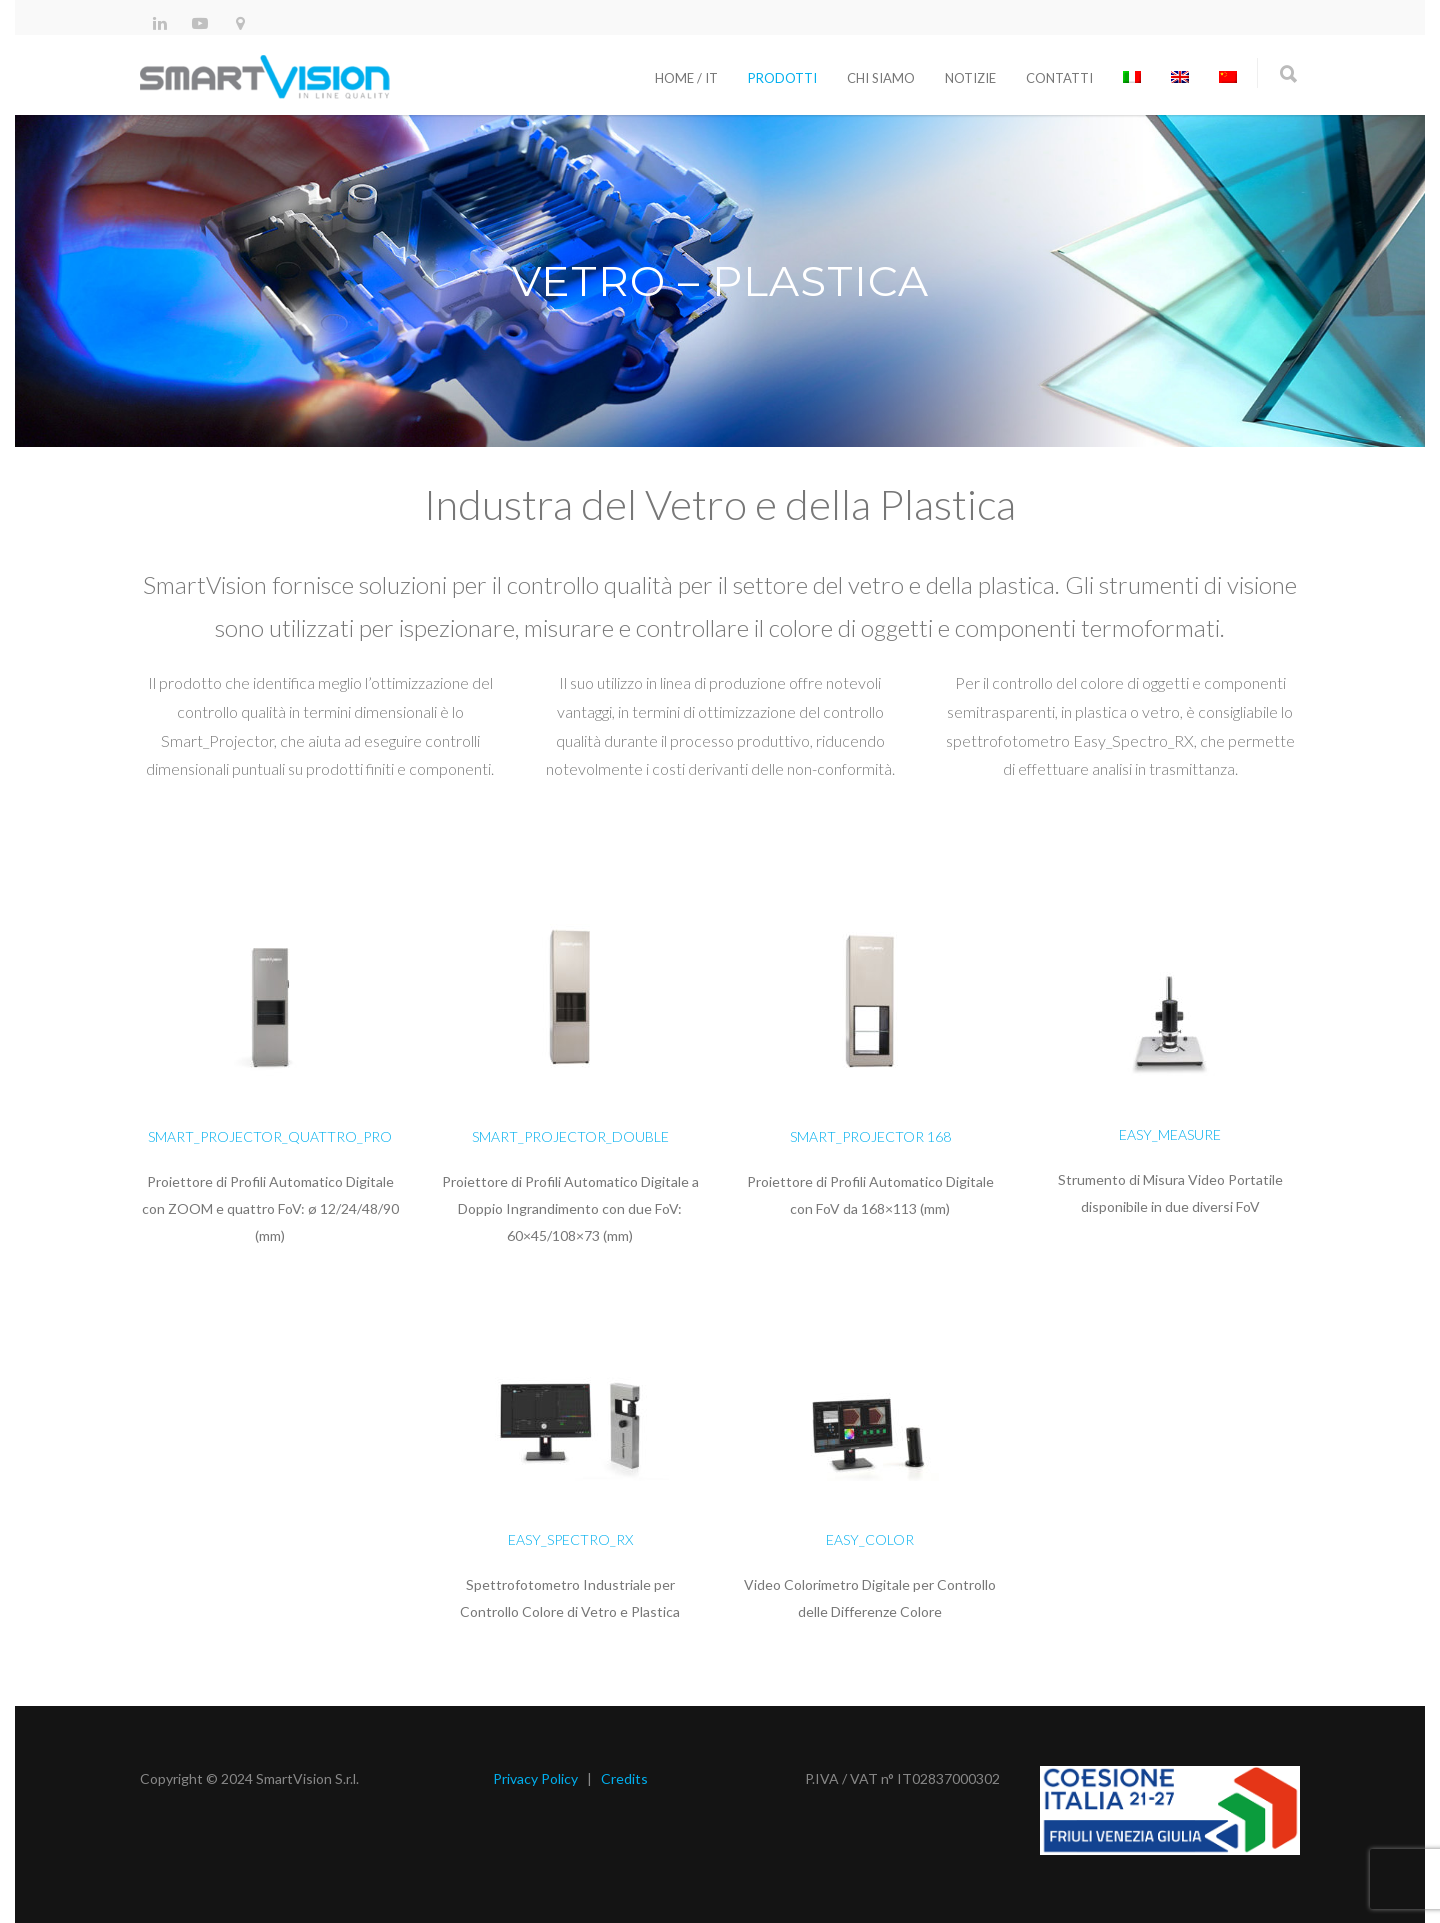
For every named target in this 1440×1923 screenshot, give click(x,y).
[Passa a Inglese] (1180, 78)
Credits (624, 1778)
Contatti (1059, 78)
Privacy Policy (535, 1778)
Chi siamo (881, 78)
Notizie (970, 78)
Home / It (686, 78)
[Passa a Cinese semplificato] (1228, 78)
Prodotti (782, 78)
